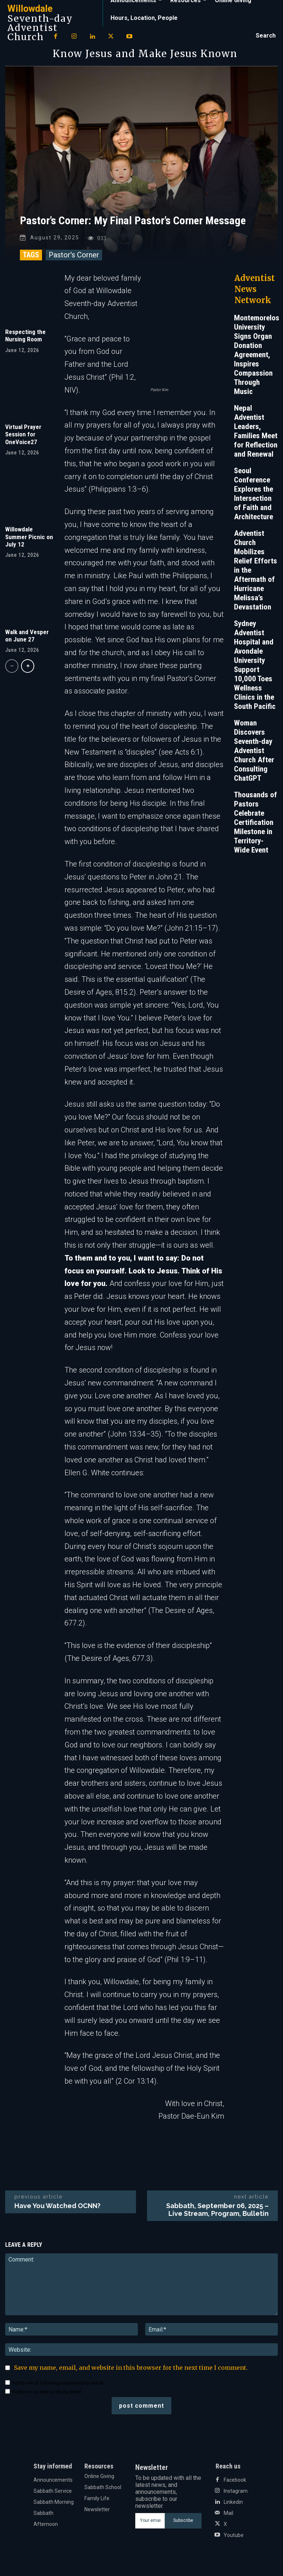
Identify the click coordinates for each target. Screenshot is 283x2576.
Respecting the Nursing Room (25, 341)
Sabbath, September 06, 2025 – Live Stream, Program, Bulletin (217, 2215)
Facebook (235, 2485)
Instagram (236, 2496)
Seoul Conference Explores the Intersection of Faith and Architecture (253, 499)
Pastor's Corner (74, 260)
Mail (228, 2518)
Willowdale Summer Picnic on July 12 (29, 542)
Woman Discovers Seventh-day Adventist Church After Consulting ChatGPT (254, 756)
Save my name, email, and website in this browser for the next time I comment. (131, 2373)
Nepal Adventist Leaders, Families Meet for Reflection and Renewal (255, 437)
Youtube (234, 2540)
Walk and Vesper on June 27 (27, 641)
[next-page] (27, 672)
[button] (266, 36)
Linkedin (233, 2507)
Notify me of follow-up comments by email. (58, 2388)
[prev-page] (11, 672)
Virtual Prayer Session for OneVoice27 (23, 440)
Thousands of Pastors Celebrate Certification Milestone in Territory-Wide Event (255, 828)
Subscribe (183, 2526)
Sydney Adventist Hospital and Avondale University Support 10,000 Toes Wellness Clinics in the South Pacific (255, 671)
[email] (149, 2526)
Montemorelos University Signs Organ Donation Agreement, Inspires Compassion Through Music (256, 360)
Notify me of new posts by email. (47, 2397)
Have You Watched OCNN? (57, 2211)
